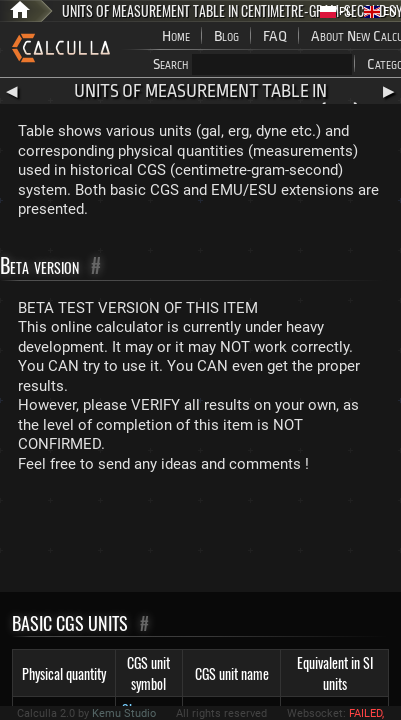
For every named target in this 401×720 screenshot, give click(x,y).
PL (336, 11)
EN (380, 11)
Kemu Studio (124, 713)
